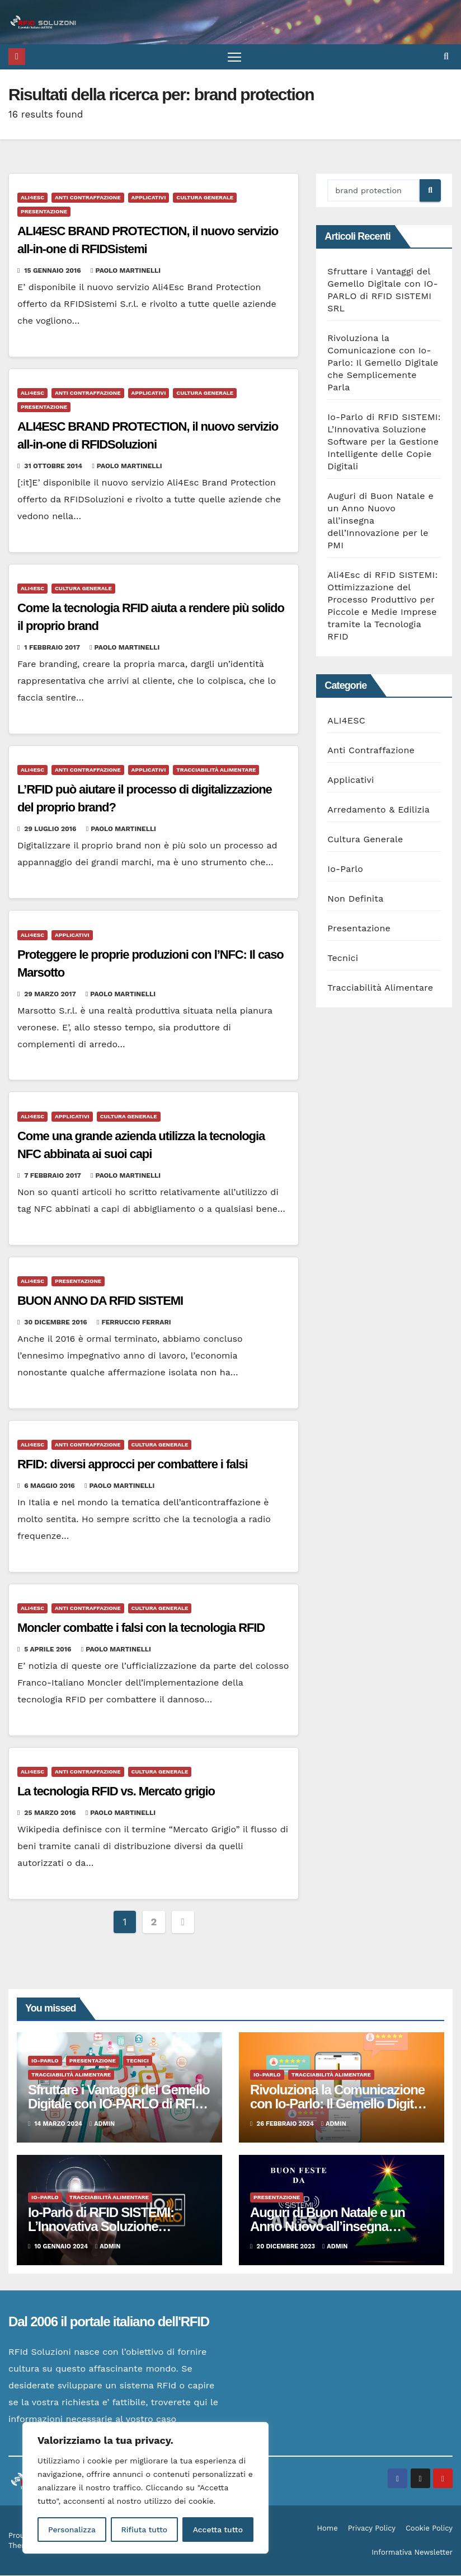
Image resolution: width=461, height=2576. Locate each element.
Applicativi (148, 198)
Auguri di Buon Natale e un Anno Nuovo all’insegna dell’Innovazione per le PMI (327, 2226)
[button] (446, 57)
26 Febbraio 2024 (286, 2124)
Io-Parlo (345, 869)
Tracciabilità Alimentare (216, 770)
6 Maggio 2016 (50, 1486)
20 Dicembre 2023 (287, 2246)
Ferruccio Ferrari (134, 1323)
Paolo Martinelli (126, 271)
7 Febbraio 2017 (53, 1175)
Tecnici (342, 958)
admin (102, 2124)
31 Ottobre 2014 (54, 466)
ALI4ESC (32, 198)
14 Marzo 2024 (59, 2124)
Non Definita (355, 899)
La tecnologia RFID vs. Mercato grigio (116, 1792)
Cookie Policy (429, 2528)
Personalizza (72, 2529)
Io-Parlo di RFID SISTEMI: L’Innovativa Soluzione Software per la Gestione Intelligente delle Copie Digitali (383, 442)
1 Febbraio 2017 (53, 648)
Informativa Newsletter (412, 2553)
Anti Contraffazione (88, 198)
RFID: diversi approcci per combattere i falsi (132, 1465)
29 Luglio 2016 (51, 829)
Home (327, 2528)
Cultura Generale (204, 198)
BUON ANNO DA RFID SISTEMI (100, 1301)
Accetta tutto (217, 2529)
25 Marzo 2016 (51, 1813)
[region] (145, 2488)
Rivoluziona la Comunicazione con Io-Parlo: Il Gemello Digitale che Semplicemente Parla (382, 363)
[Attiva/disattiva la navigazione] (234, 57)
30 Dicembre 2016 (56, 1323)
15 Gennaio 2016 (53, 271)
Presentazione (44, 212)
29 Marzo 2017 (51, 994)
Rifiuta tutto (144, 2529)
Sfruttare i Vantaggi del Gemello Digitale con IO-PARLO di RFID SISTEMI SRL (118, 2104)
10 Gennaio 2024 (62, 2246)
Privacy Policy (372, 2528)
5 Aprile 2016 (48, 1650)
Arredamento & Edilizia (378, 810)
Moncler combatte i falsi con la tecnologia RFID (141, 1628)
